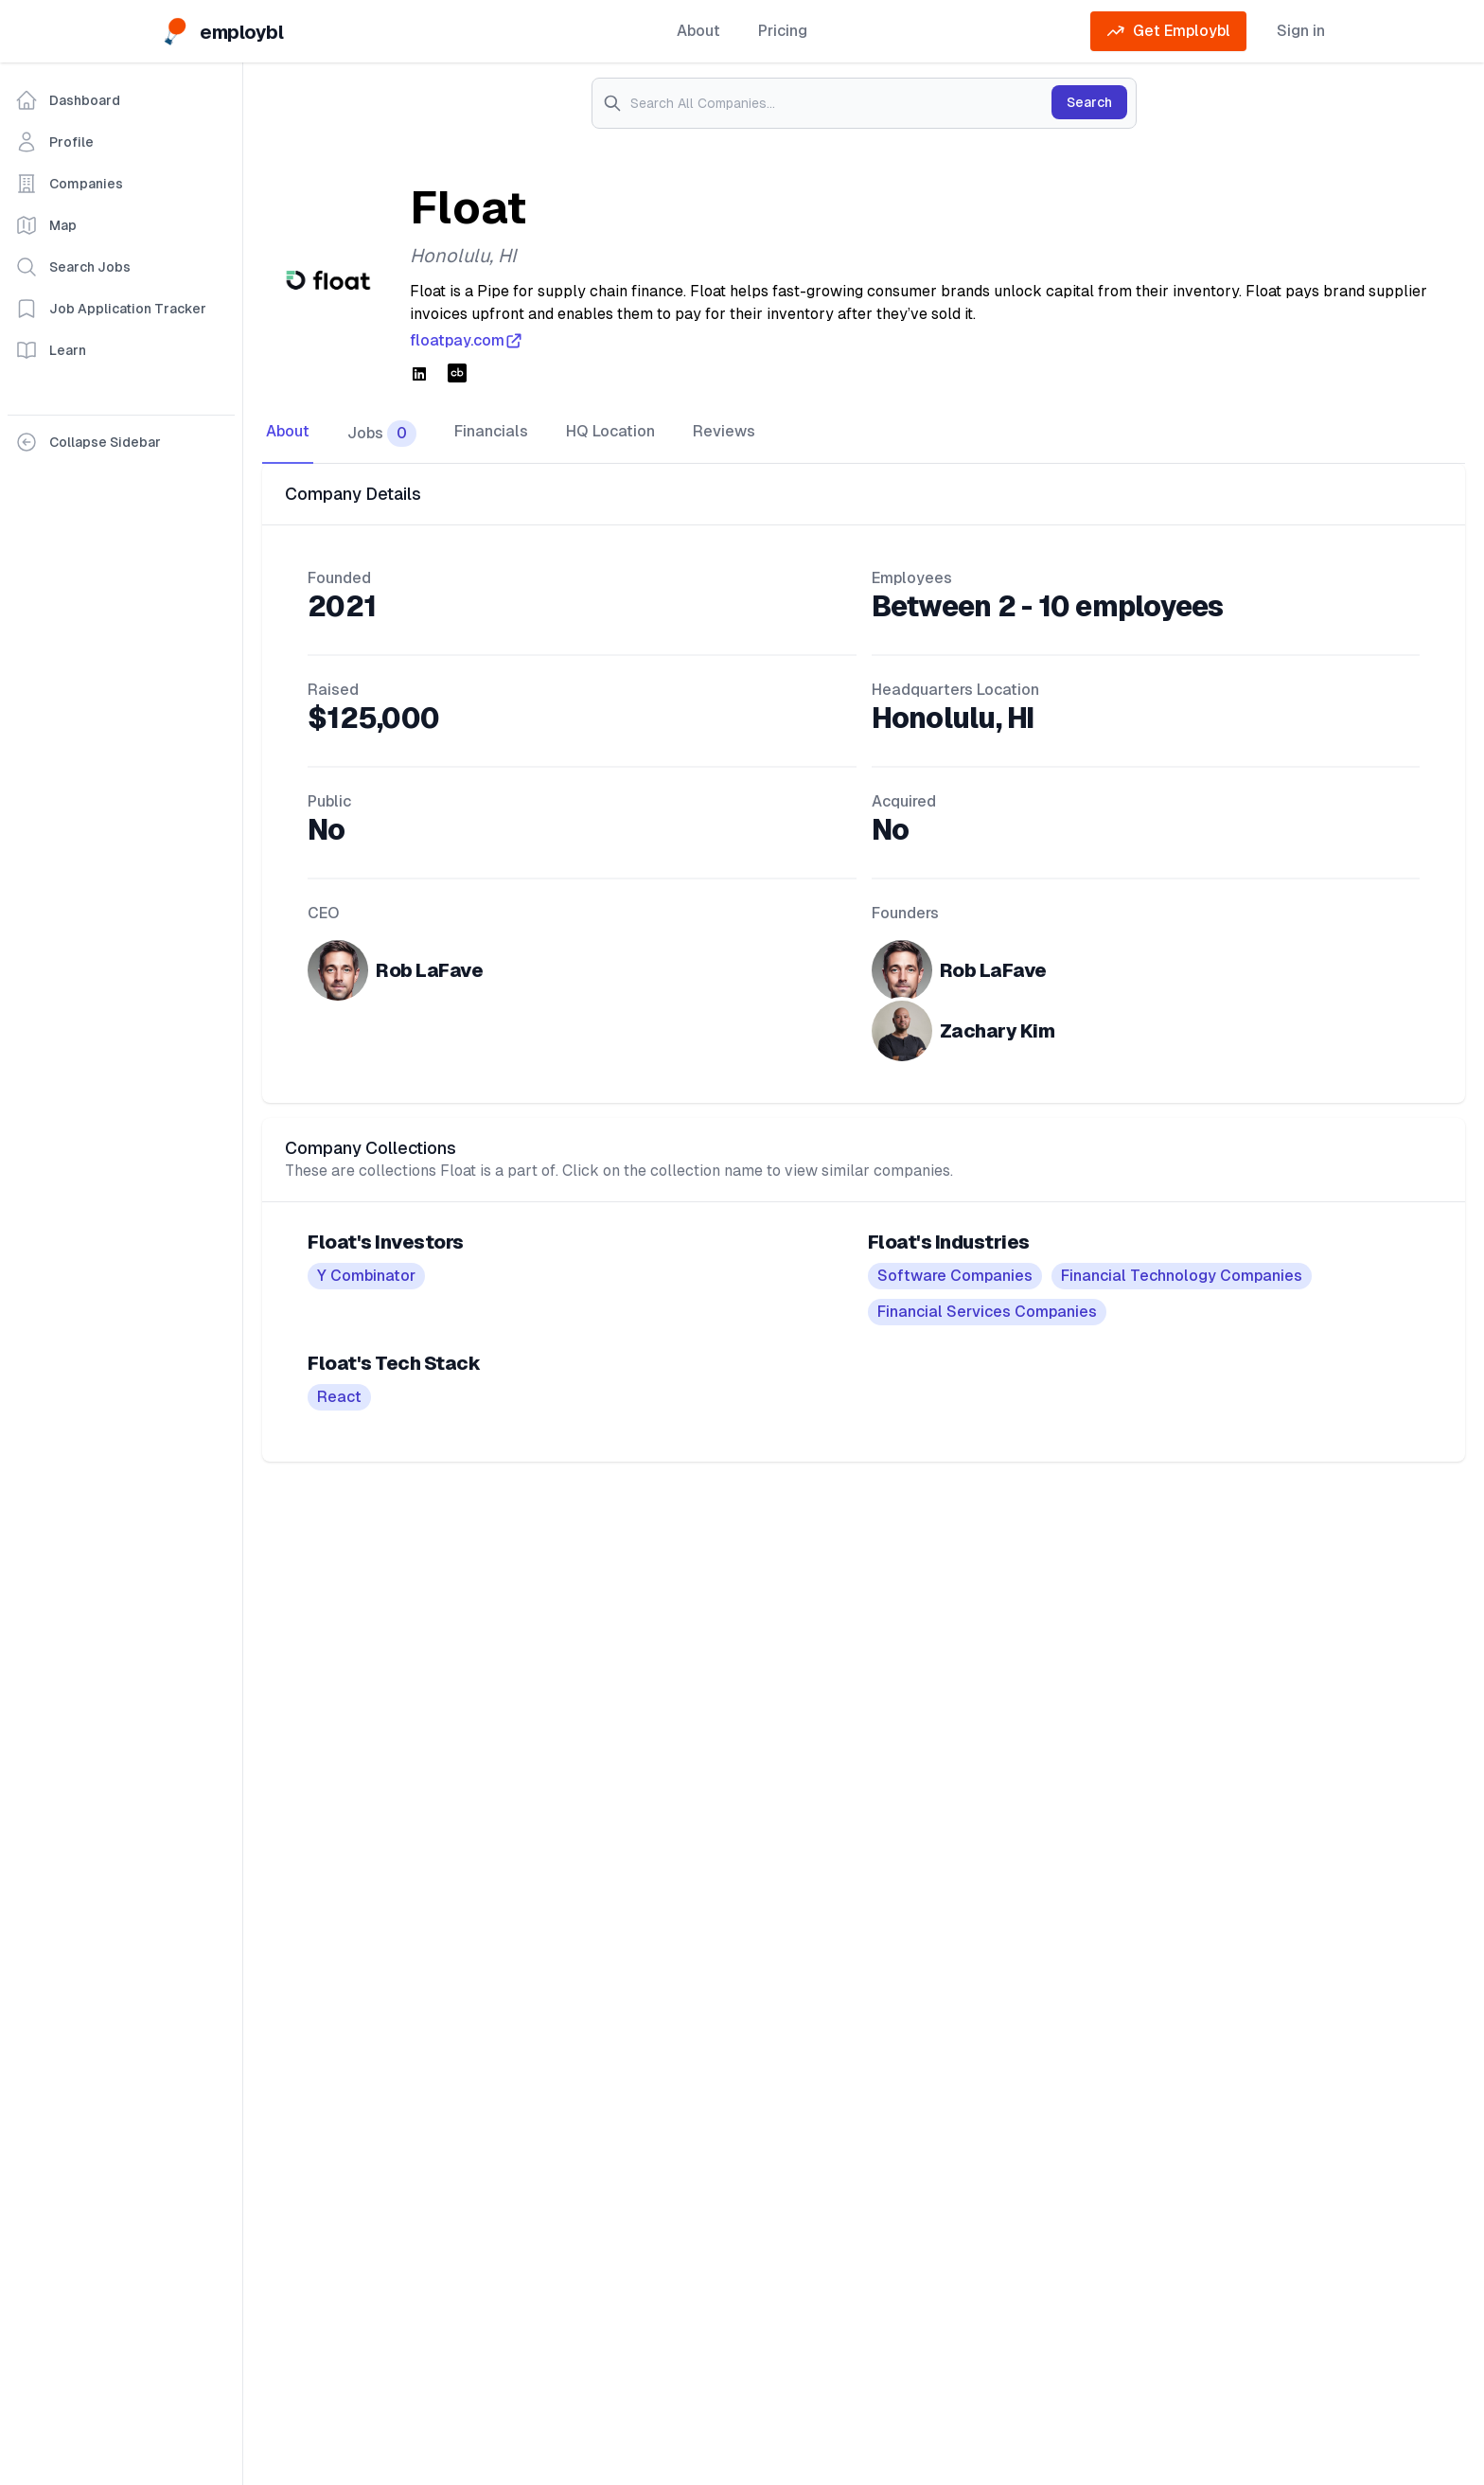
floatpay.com (466, 340)
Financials (491, 431)
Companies (69, 183)
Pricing (782, 31)
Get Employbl (1168, 31)
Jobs (381, 433)
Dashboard (67, 100)
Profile (54, 142)
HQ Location (610, 431)
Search (1089, 102)
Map (46, 225)
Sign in (1301, 31)
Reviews (724, 431)
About (698, 31)
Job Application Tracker (110, 308)
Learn (50, 350)
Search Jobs (73, 267)
